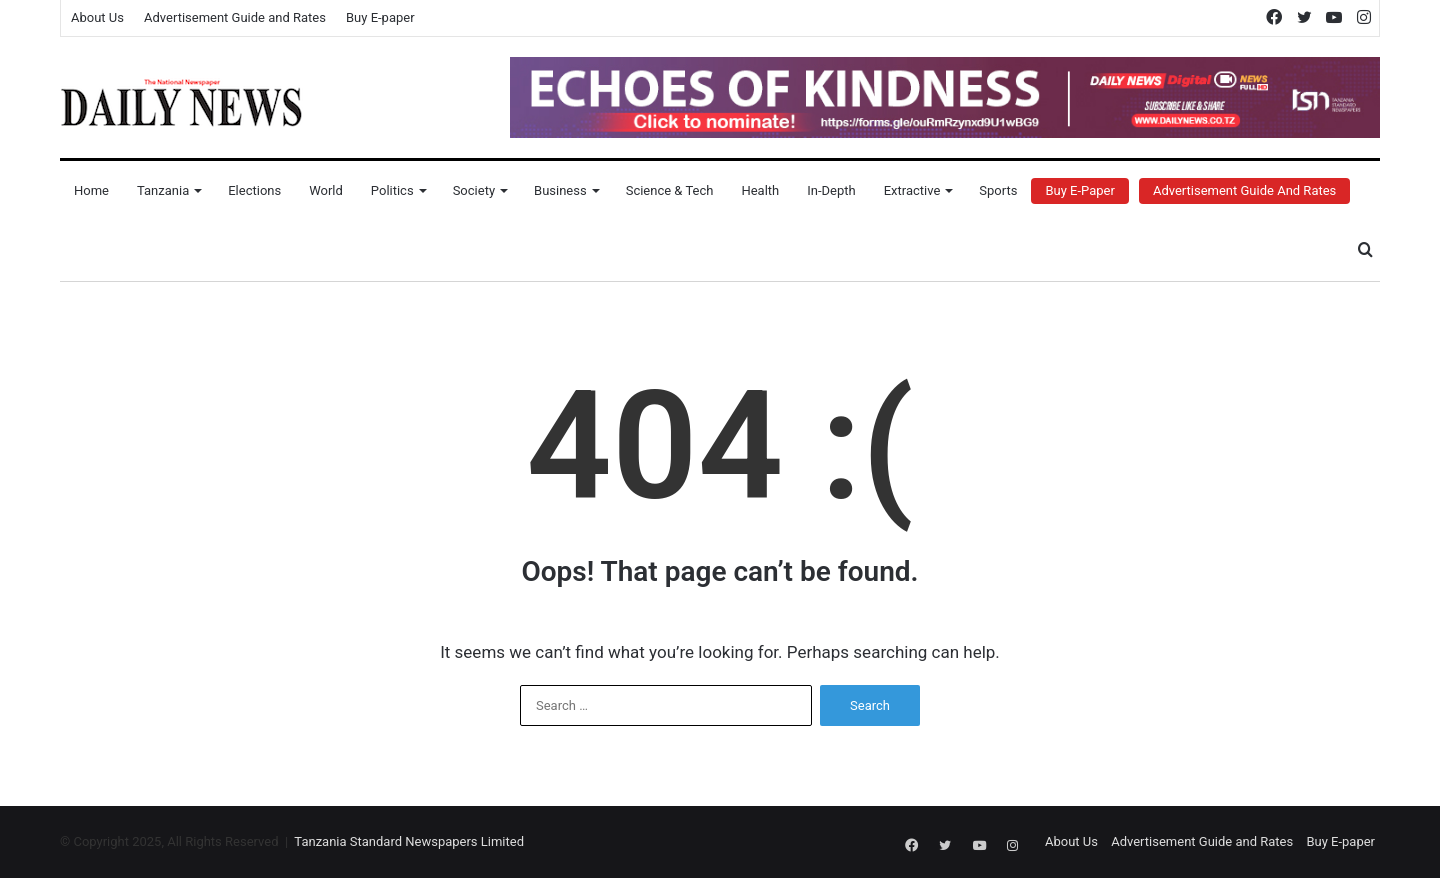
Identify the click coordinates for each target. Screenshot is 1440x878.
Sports (998, 190)
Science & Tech (670, 190)
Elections (254, 190)
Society (474, 190)
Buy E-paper (380, 17)
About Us (97, 17)
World (326, 190)
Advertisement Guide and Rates (235, 17)
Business (560, 190)
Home (91, 190)
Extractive (912, 190)
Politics (392, 190)
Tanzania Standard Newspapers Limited (409, 841)
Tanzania (163, 190)
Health (760, 190)
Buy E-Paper (1079, 190)
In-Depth (831, 190)
